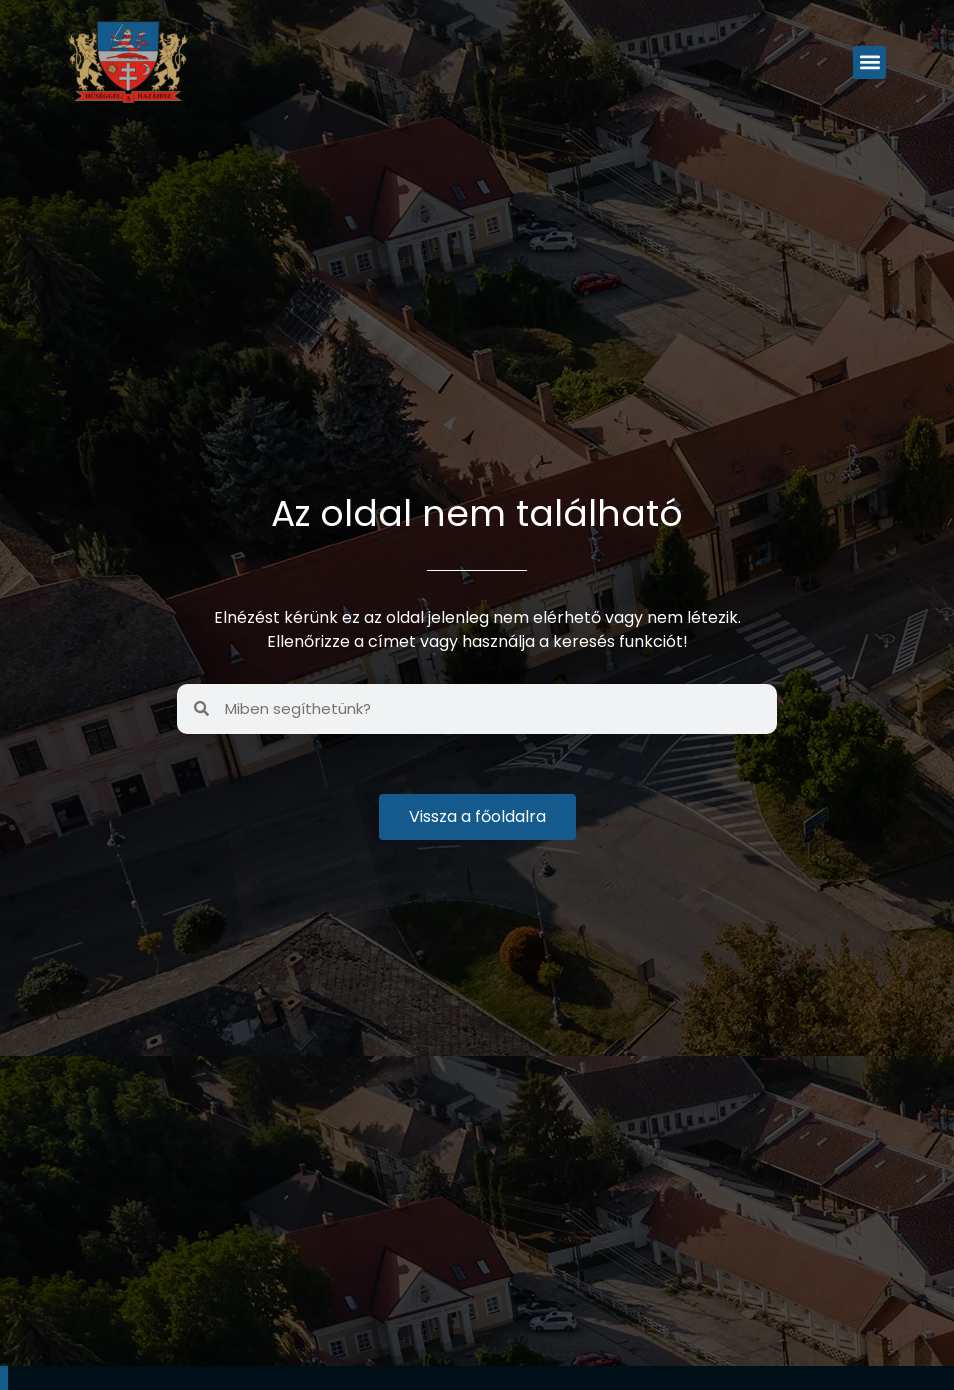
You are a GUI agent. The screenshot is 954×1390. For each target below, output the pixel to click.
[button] (869, 62)
